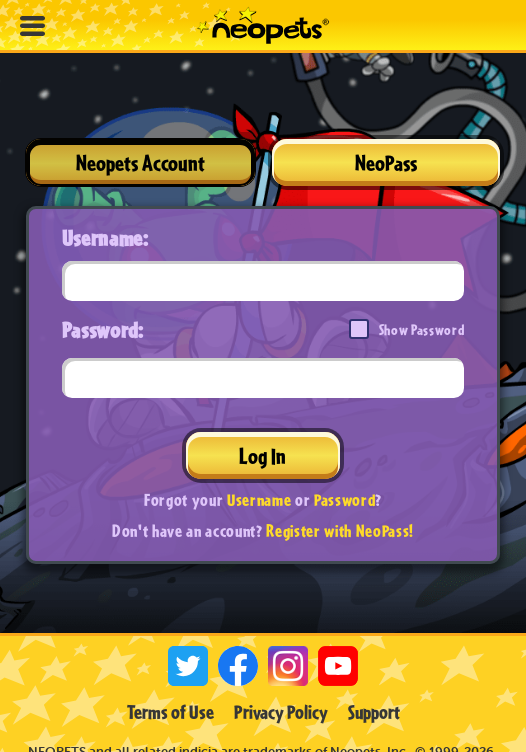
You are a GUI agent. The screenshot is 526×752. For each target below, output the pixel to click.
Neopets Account (140, 162)
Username (259, 499)
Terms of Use (170, 712)
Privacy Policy (281, 712)
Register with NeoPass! (340, 530)
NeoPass (386, 162)
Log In (262, 455)
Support (374, 712)
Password (344, 499)
